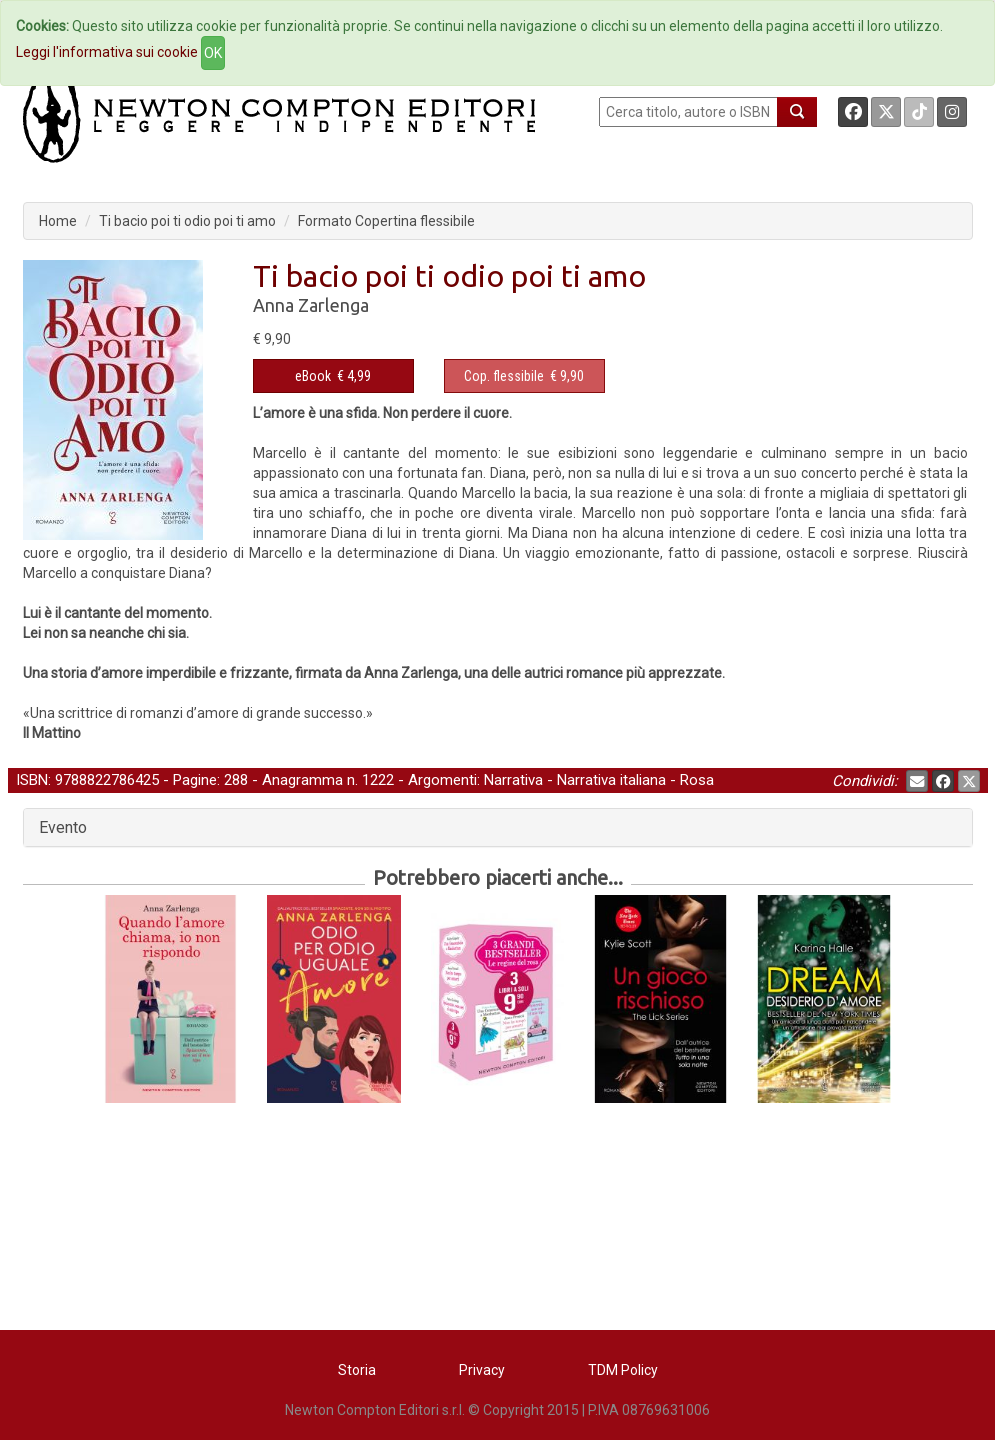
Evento (63, 827)
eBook (313, 376)
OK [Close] (213, 53)
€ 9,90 (524, 376)
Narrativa (513, 780)
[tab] (498, 828)
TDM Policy (623, 1370)
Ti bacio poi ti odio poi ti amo (187, 221)
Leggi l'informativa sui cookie (107, 52)
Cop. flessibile (504, 376)
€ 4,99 (333, 376)
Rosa (697, 780)
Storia (357, 1370)
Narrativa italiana (611, 780)
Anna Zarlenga (311, 305)
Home (58, 221)
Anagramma (302, 780)
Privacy (482, 1370)
